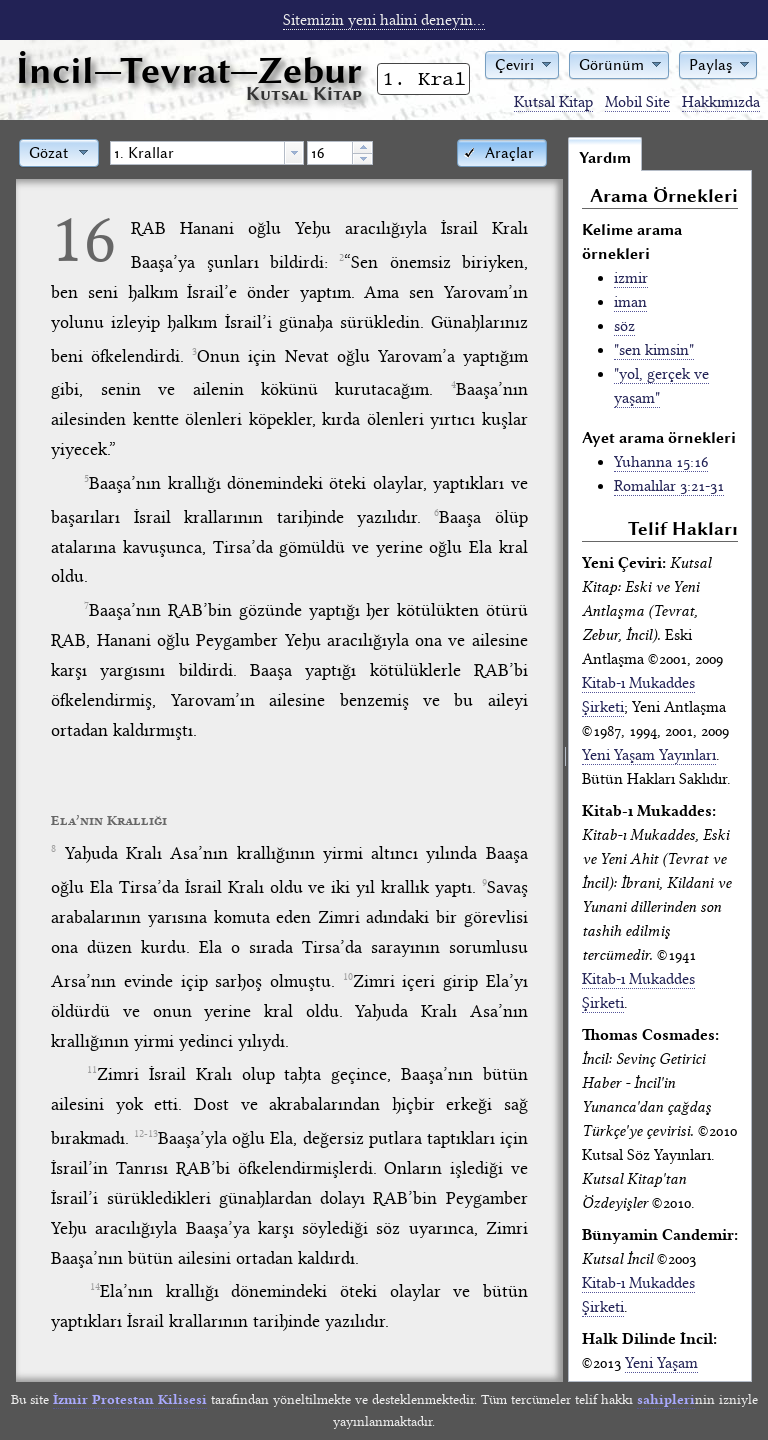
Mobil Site (637, 102)
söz (624, 326)
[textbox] (197, 153)
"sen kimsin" (654, 350)
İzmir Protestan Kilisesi (130, 1399)
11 (92, 1070)
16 (84, 238)
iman (630, 302)
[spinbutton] (330, 153)
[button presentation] (294, 153)
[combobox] (207, 153)
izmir (631, 278)
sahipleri (666, 1399)
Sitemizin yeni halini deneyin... (384, 20)
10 (348, 977)
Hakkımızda (721, 102)
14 (95, 1287)
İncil (189, 70)
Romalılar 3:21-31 (669, 486)
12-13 (146, 1134)
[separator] (565, 759)
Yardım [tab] (605, 158)
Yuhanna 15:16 (661, 462)
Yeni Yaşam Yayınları (649, 755)
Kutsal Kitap (553, 102)
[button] (522, 63)
